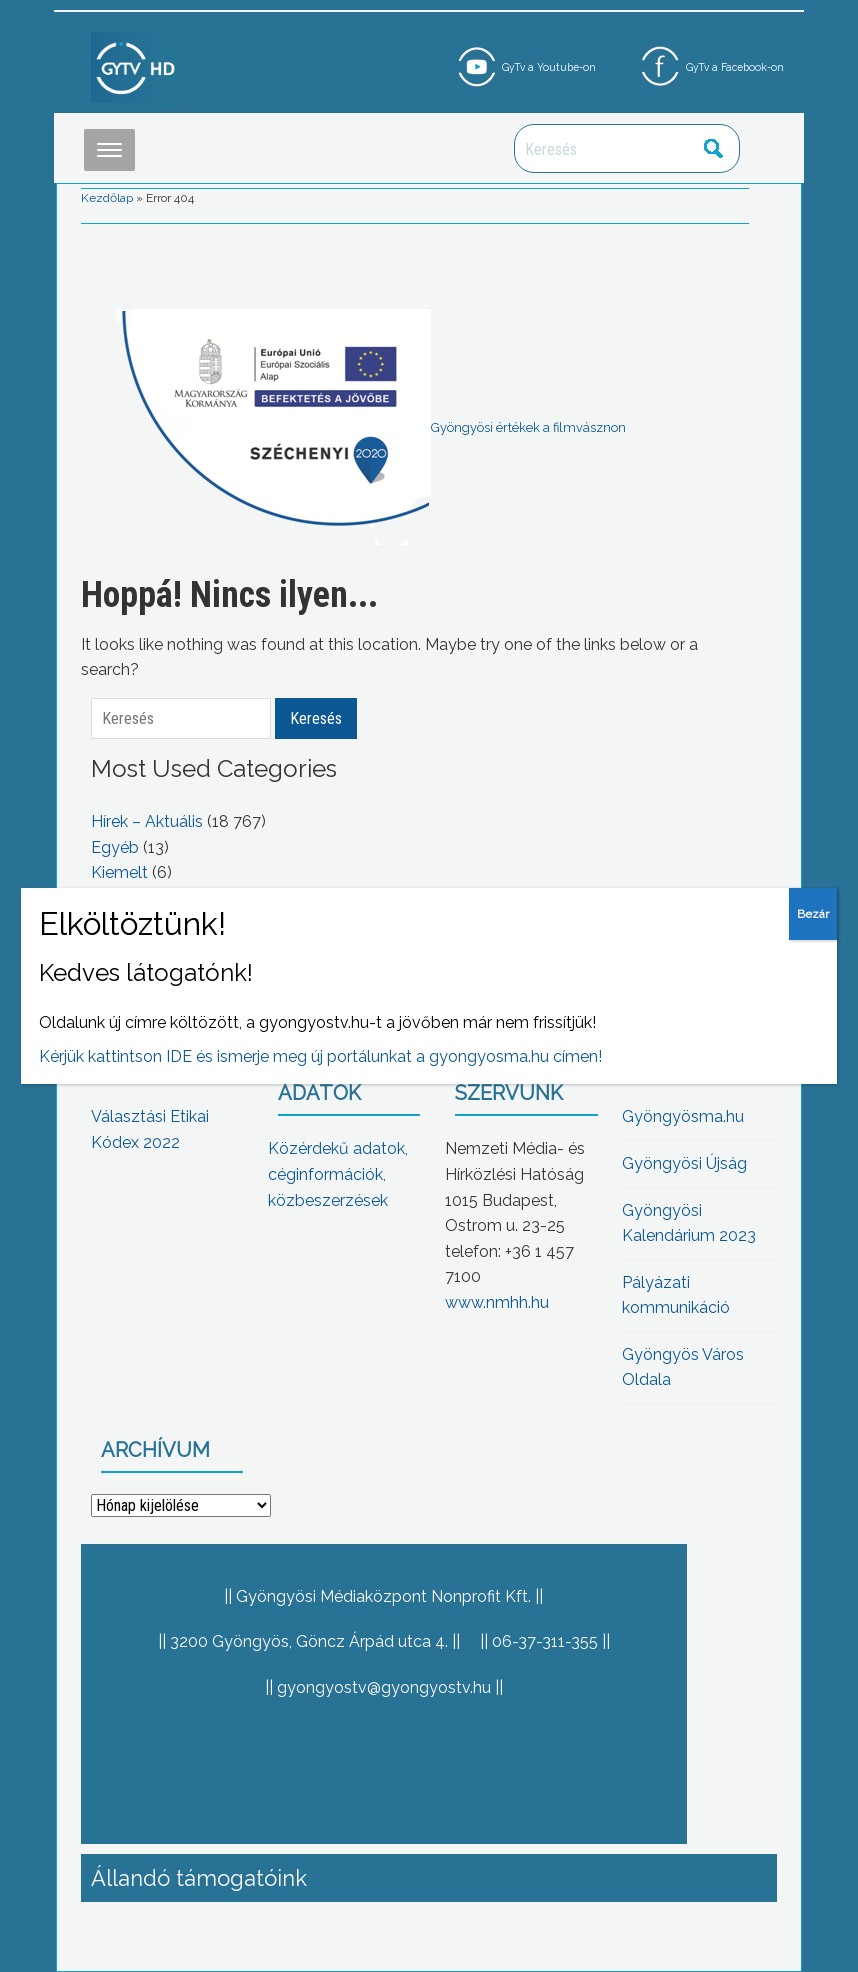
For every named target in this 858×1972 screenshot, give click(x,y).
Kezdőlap (107, 198)
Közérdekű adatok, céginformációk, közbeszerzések (338, 1174)
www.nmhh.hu (497, 1302)
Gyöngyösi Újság (684, 1163)
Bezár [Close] (813, 914)
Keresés (714, 148)
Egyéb (115, 847)
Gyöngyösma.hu (683, 1116)
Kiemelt (119, 872)
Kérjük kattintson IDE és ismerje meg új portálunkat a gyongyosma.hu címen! (320, 1056)
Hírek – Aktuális (147, 821)
